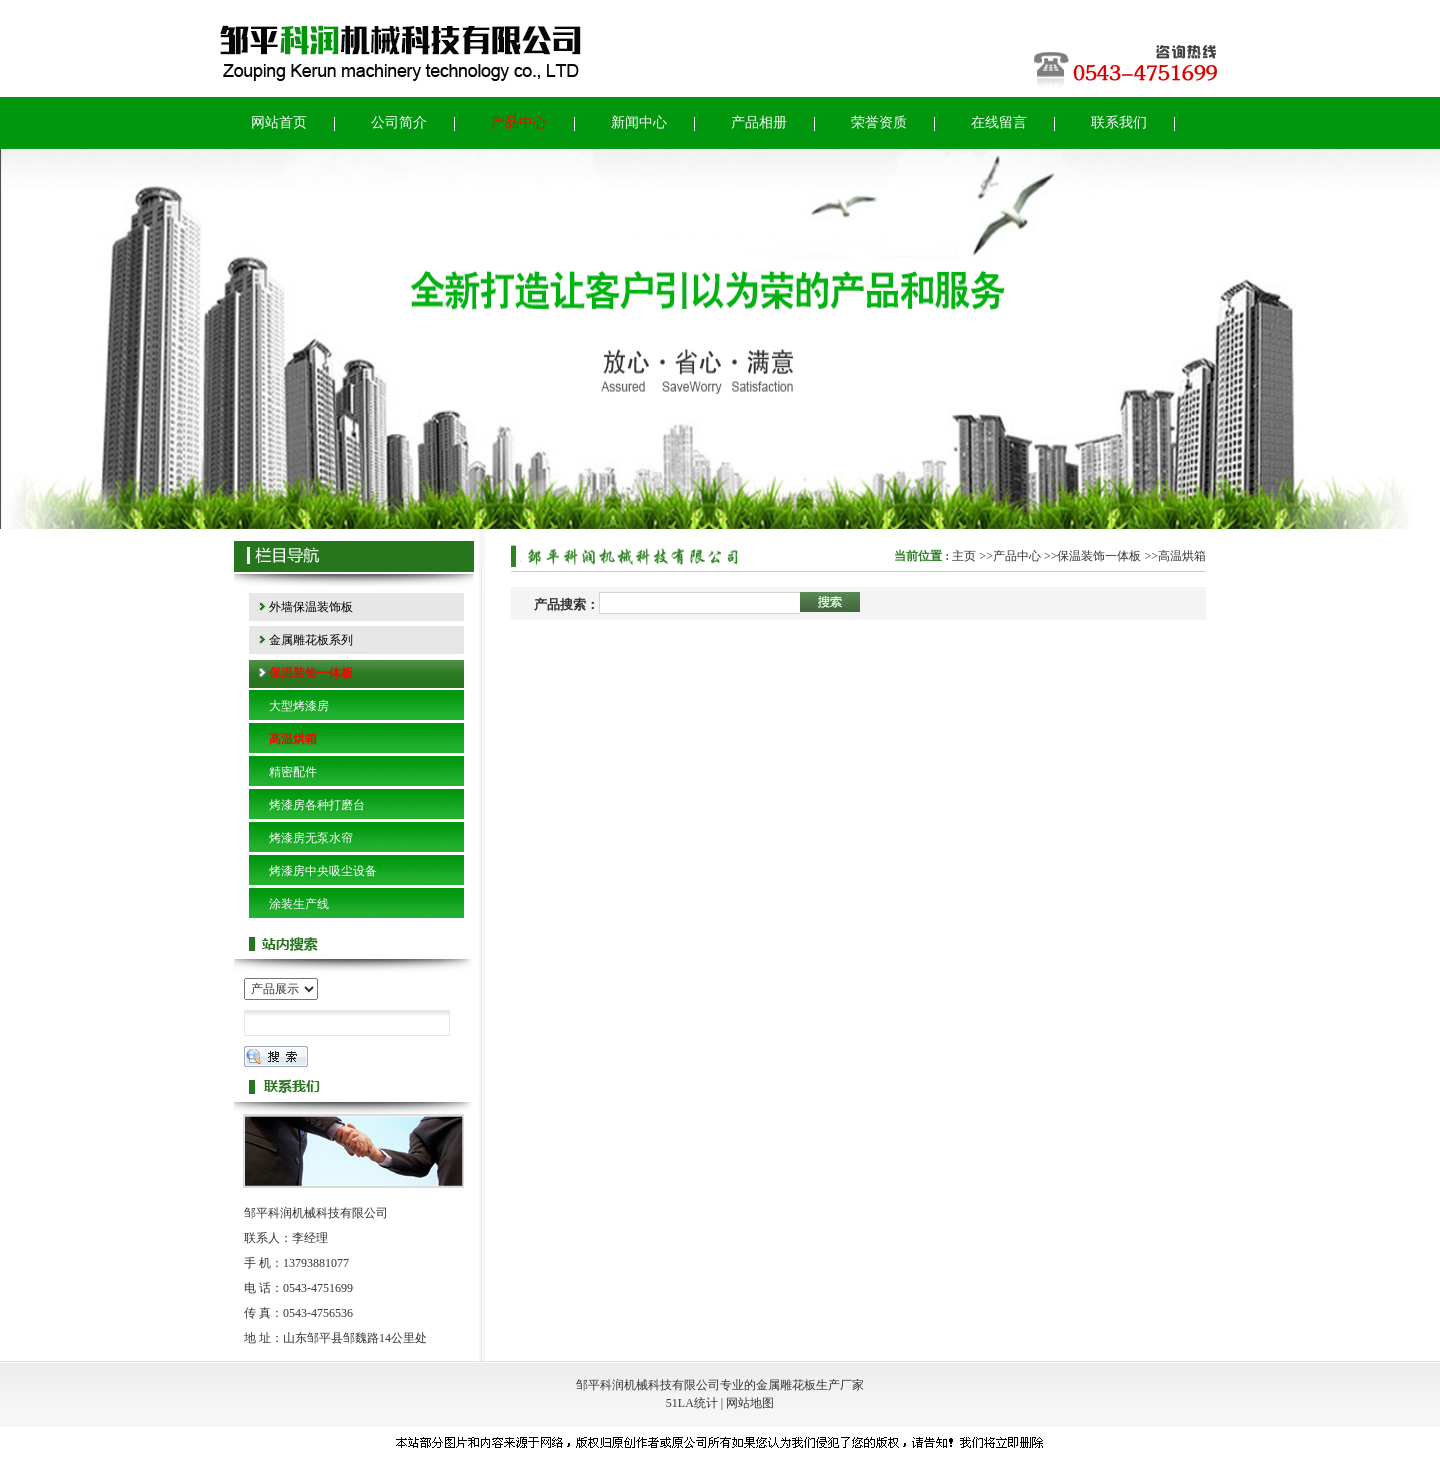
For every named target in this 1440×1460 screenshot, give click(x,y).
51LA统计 (692, 1403)
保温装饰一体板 (1099, 556)
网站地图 (750, 1403)
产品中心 (1017, 556)
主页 (964, 556)
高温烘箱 (1182, 556)
